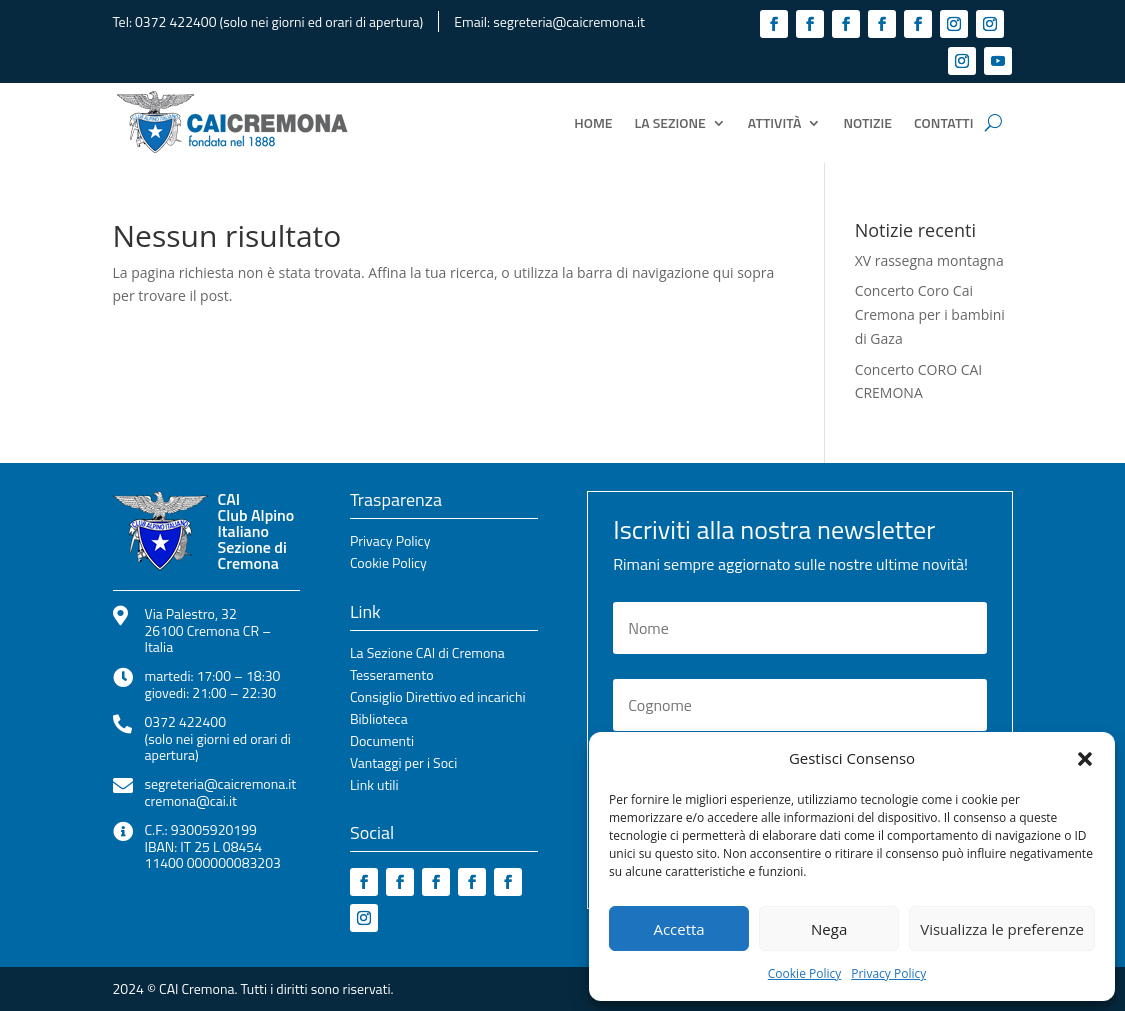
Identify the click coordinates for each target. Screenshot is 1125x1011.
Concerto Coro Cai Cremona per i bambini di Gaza (930, 314)
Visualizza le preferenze (1002, 929)
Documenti (382, 742)
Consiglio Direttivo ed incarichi (438, 698)
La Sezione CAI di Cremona (427, 654)
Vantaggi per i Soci (403, 764)
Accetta (678, 929)
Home (593, 122)
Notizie (867, 122)
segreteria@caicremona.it (569, 21)
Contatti (943, 122)
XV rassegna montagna (929, 260)
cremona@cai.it (191, 800)
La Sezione (670, 122)
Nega (829, 929)
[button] (1085, 759)
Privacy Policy (888, 973)
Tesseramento (392, 676)
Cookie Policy (804, 973)
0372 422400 (175, 21)
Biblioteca (379, 720)
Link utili (374, 786)
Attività (775, 122)
